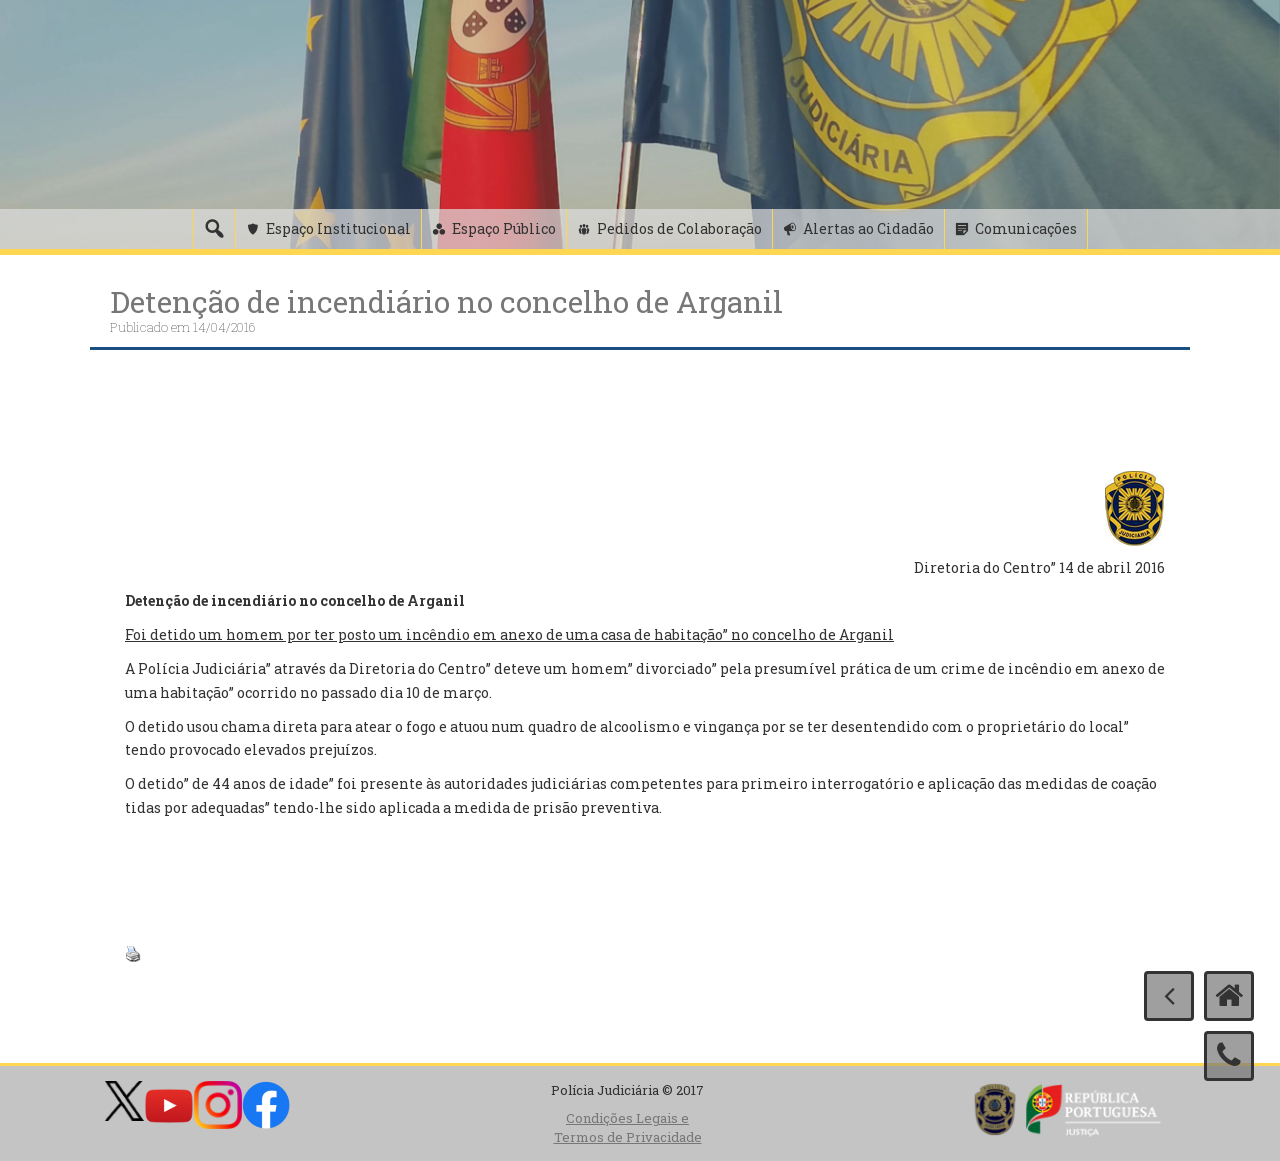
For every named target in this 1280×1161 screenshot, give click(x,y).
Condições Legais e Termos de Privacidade (628, 1127)
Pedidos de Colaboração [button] (679, 228)
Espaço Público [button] (504, 228)
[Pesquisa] (214, 229)
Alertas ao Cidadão (868, 228)
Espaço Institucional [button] (338, 228)
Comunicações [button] (1026, 228)
